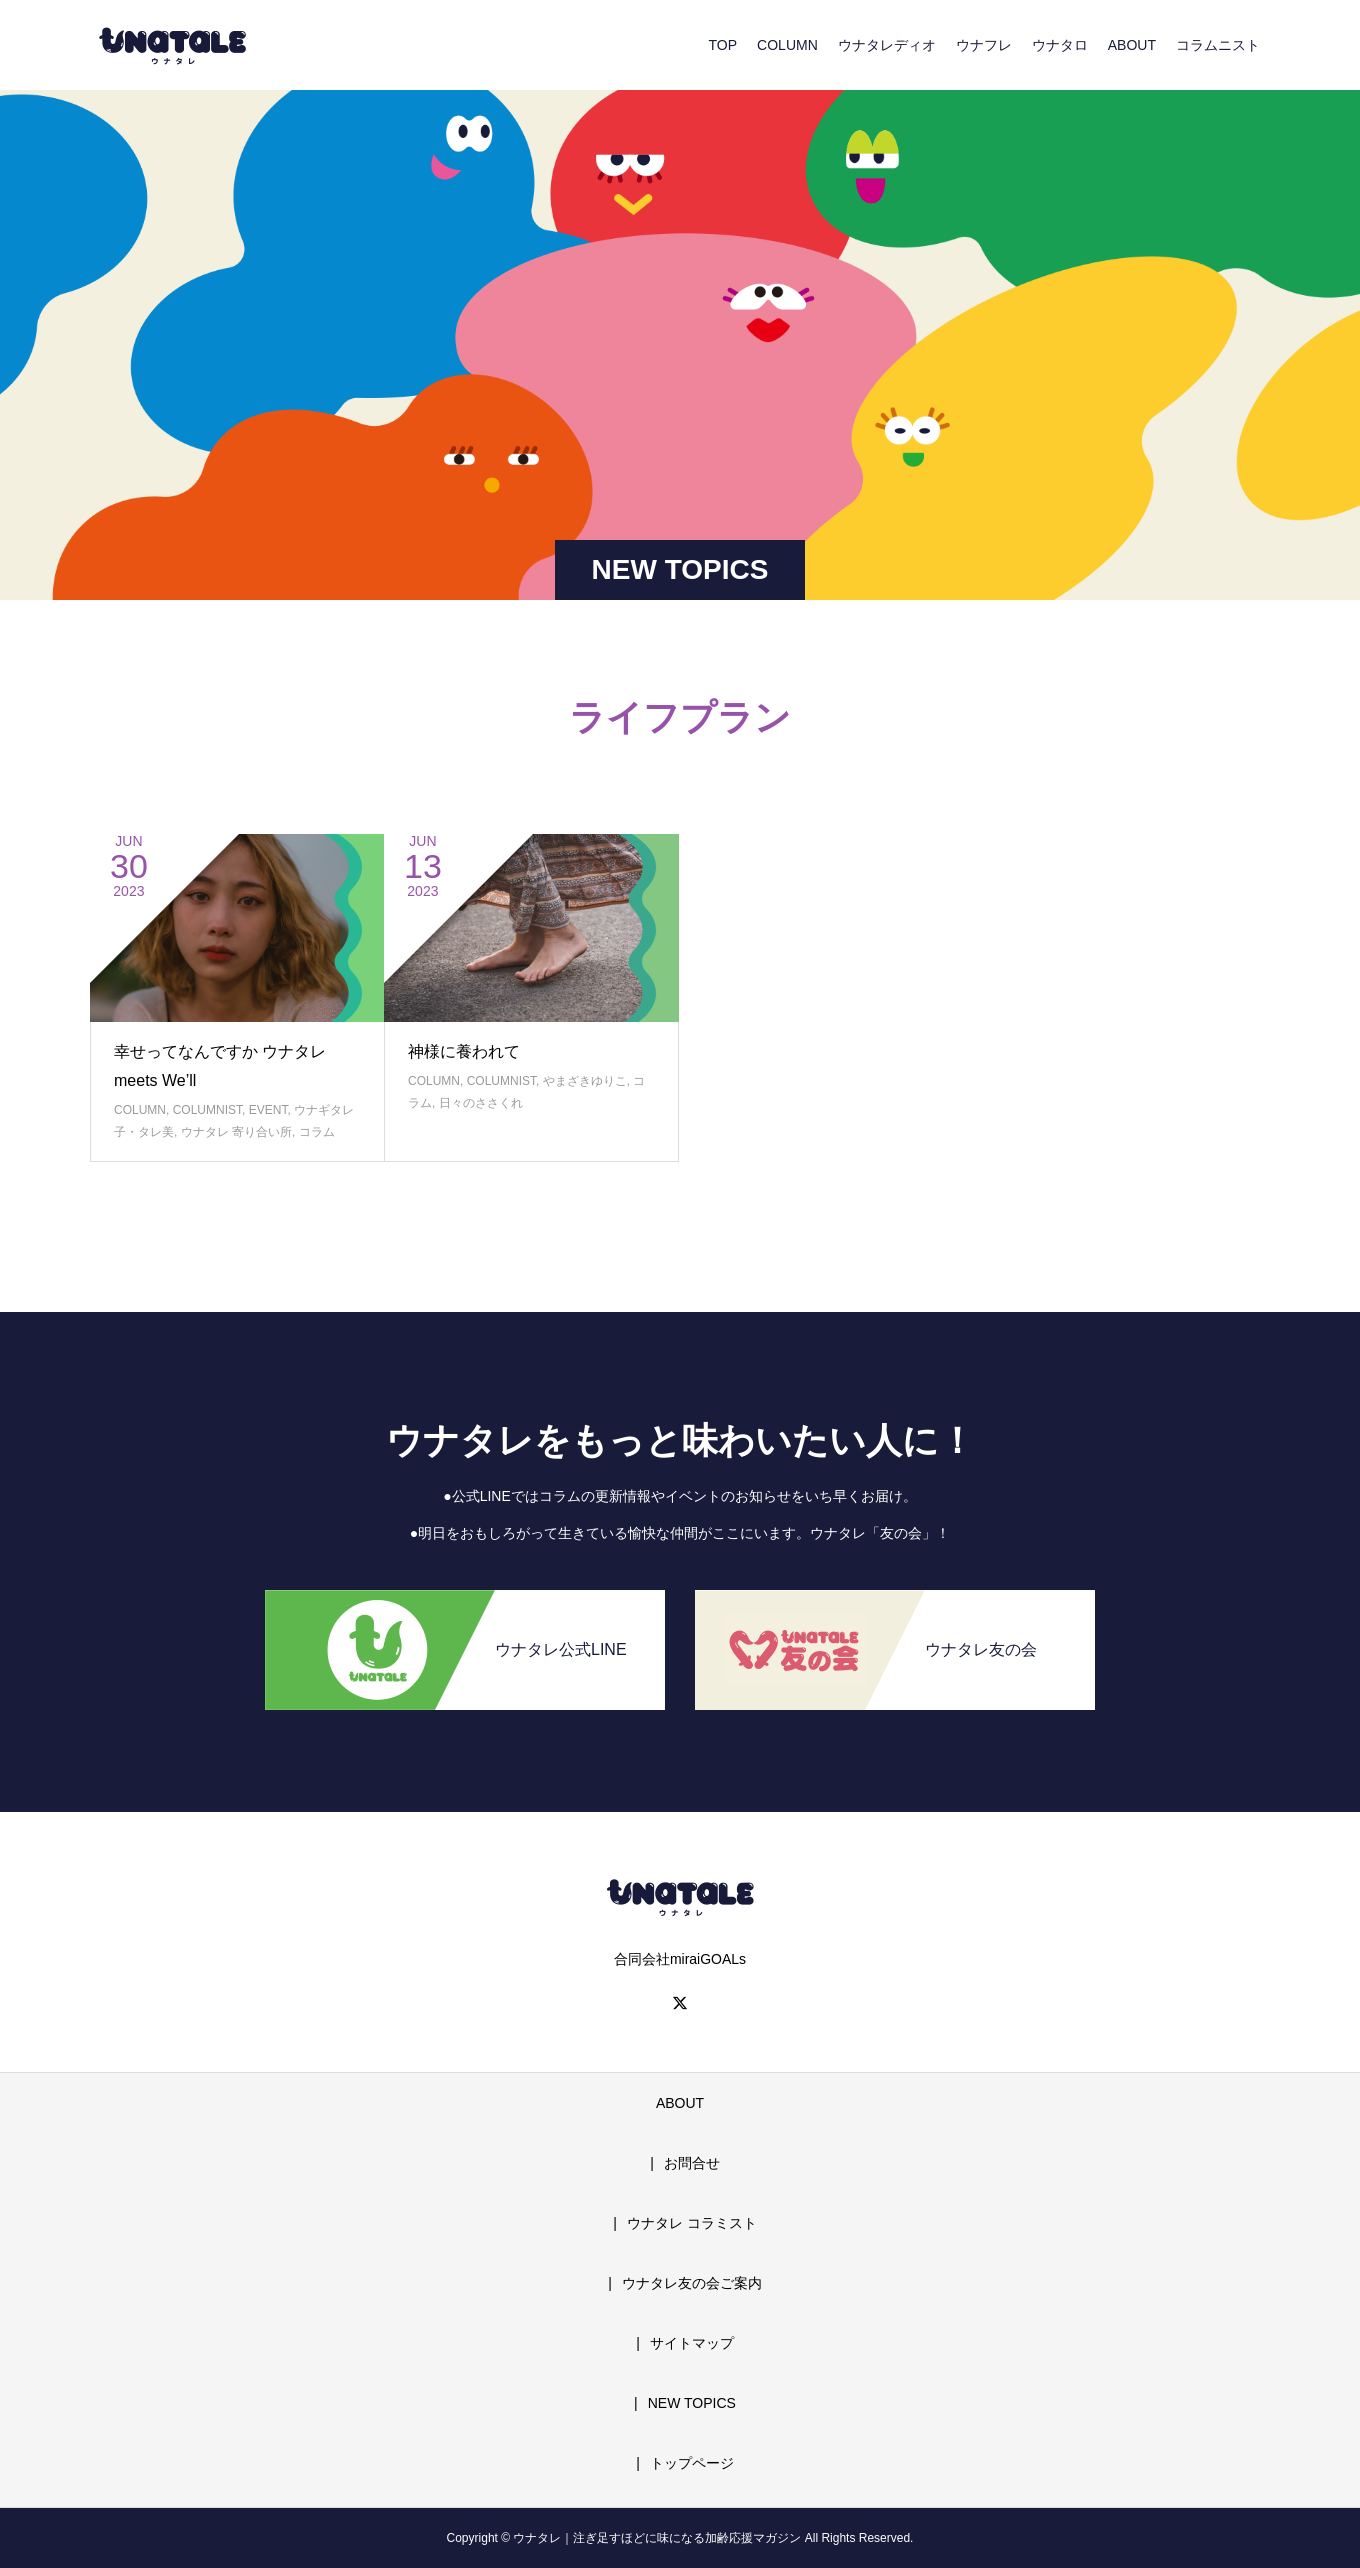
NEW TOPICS (692, 2403)
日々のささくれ (481, 1103)
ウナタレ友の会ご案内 (692, 2283)
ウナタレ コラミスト (692, 2223)
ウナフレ (984, 45)
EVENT (268, 1110)
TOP (723, 45)
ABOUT (1132, 45)
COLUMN (787, 45)
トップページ (692, 2463)
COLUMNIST (207, 1110)
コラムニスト (1218, 45)
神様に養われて (464, 1051)
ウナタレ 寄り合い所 (236, 1132)
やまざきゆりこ (585, 1081)
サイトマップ (692, 2343)
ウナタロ (1060, 45)
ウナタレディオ (887, 45)
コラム (317, 1132)
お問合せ (692, 2163)
